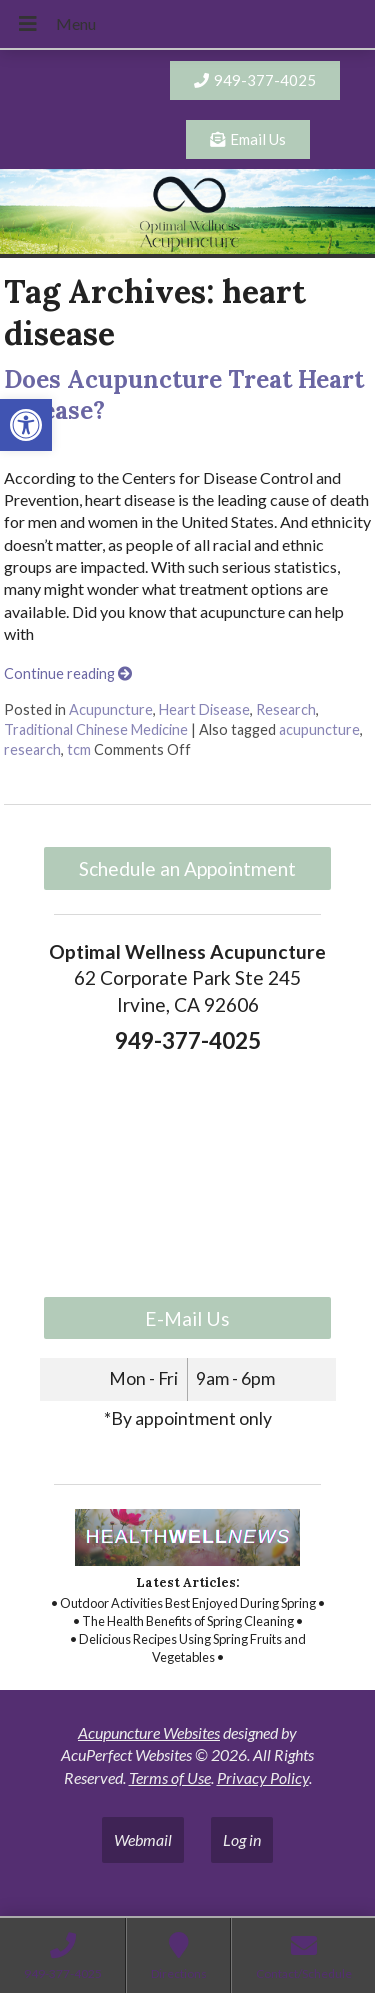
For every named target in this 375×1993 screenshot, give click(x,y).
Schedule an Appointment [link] (187, 868)
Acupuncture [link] (111, 709)
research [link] (32, 749)
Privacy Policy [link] (263, 1777)
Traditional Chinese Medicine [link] (96, 729)
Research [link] (286, 709)
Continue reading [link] (68, 673)
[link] (26, 425)
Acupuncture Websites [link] (149, 1732)
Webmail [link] (143, 1839)
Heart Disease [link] (204, 709)
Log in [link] (242, 1839)
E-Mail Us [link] (187, 1318)
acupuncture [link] (319, 729)
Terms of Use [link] (170, 1777)
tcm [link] (79, 749)
